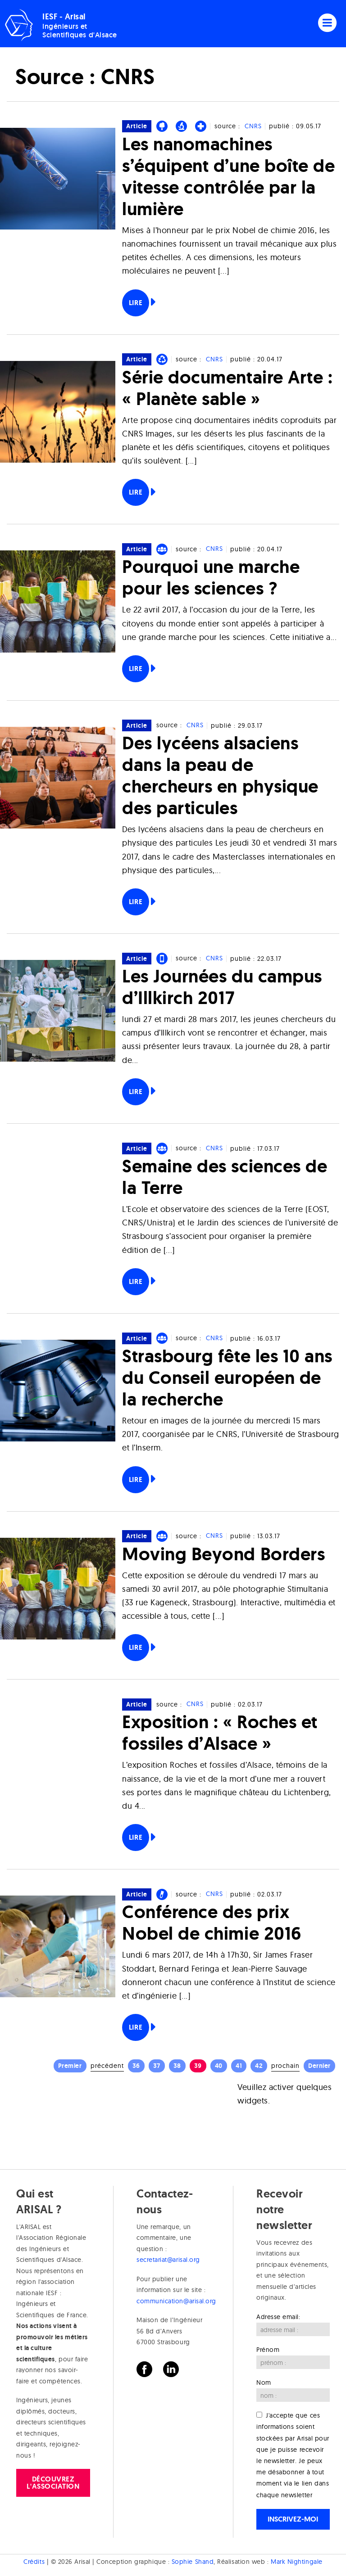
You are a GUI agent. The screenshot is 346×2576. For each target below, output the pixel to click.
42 (259, 2066)
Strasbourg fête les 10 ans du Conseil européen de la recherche (227, 1377)
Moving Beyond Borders (223, 1554)
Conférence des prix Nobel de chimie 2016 (211, 1922)
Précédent (107, 2066)
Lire (135, 302)
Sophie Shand (193, 2562)
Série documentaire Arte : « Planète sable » (227, 387)
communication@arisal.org (176, 2301)
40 (219, 2066)
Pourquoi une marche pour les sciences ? (211, 577)
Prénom (267, 2350)
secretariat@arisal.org (168, 2260)
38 (177, 2066)
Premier (70, 2066)
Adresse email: (278, 2317)
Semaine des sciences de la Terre (224, 1176)
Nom (263, 2382)
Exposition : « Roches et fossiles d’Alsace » (220, 1732)
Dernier (319, 2066)
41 (239, 2066)
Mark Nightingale (297, 2562)
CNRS (253, 126)
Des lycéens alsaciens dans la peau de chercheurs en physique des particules (220, 775)
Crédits (34, 2562)
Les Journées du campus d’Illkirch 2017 (222, 986)
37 (156, 2066)
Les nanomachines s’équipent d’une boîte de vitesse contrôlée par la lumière (228, 176)
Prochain (285, 2066)
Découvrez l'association (53, 2482)
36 (136, 2066)
